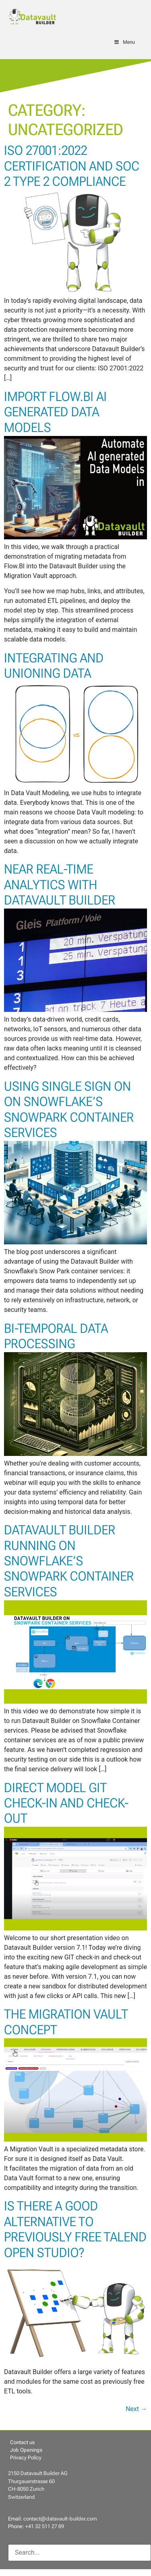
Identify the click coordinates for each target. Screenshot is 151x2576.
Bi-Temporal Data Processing (56, 1336)
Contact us (22, 2442)
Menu (124, 42)
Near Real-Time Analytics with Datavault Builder (59, 884)
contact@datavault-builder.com (60, 2519)
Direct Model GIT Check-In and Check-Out (66, 1803)
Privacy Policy (25, 2458)
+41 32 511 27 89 (44, 2526)
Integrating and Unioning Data (54, 665)
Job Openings (26, 2450)
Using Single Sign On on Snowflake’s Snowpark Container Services (69, 1109)
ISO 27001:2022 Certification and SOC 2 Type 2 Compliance (71, 166)
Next (136, 2409)
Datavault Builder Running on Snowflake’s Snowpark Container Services (69, 1560)
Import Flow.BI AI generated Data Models (55, 412)
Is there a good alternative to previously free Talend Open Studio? (75, 2229)
